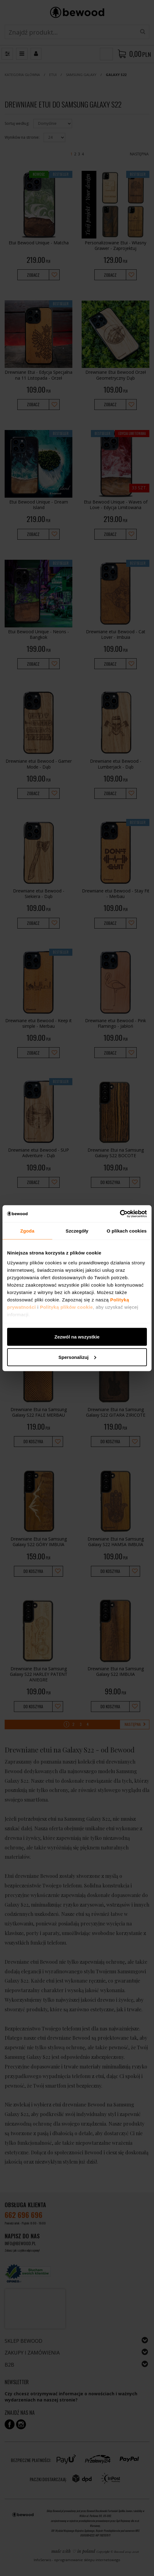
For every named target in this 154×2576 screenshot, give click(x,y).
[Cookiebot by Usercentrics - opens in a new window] (120, 1214)
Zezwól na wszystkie (77, 1336)
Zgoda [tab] (27, 1230)
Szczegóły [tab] (77, 1230)
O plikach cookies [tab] (127, 1230)
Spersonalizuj (77, 1357)
